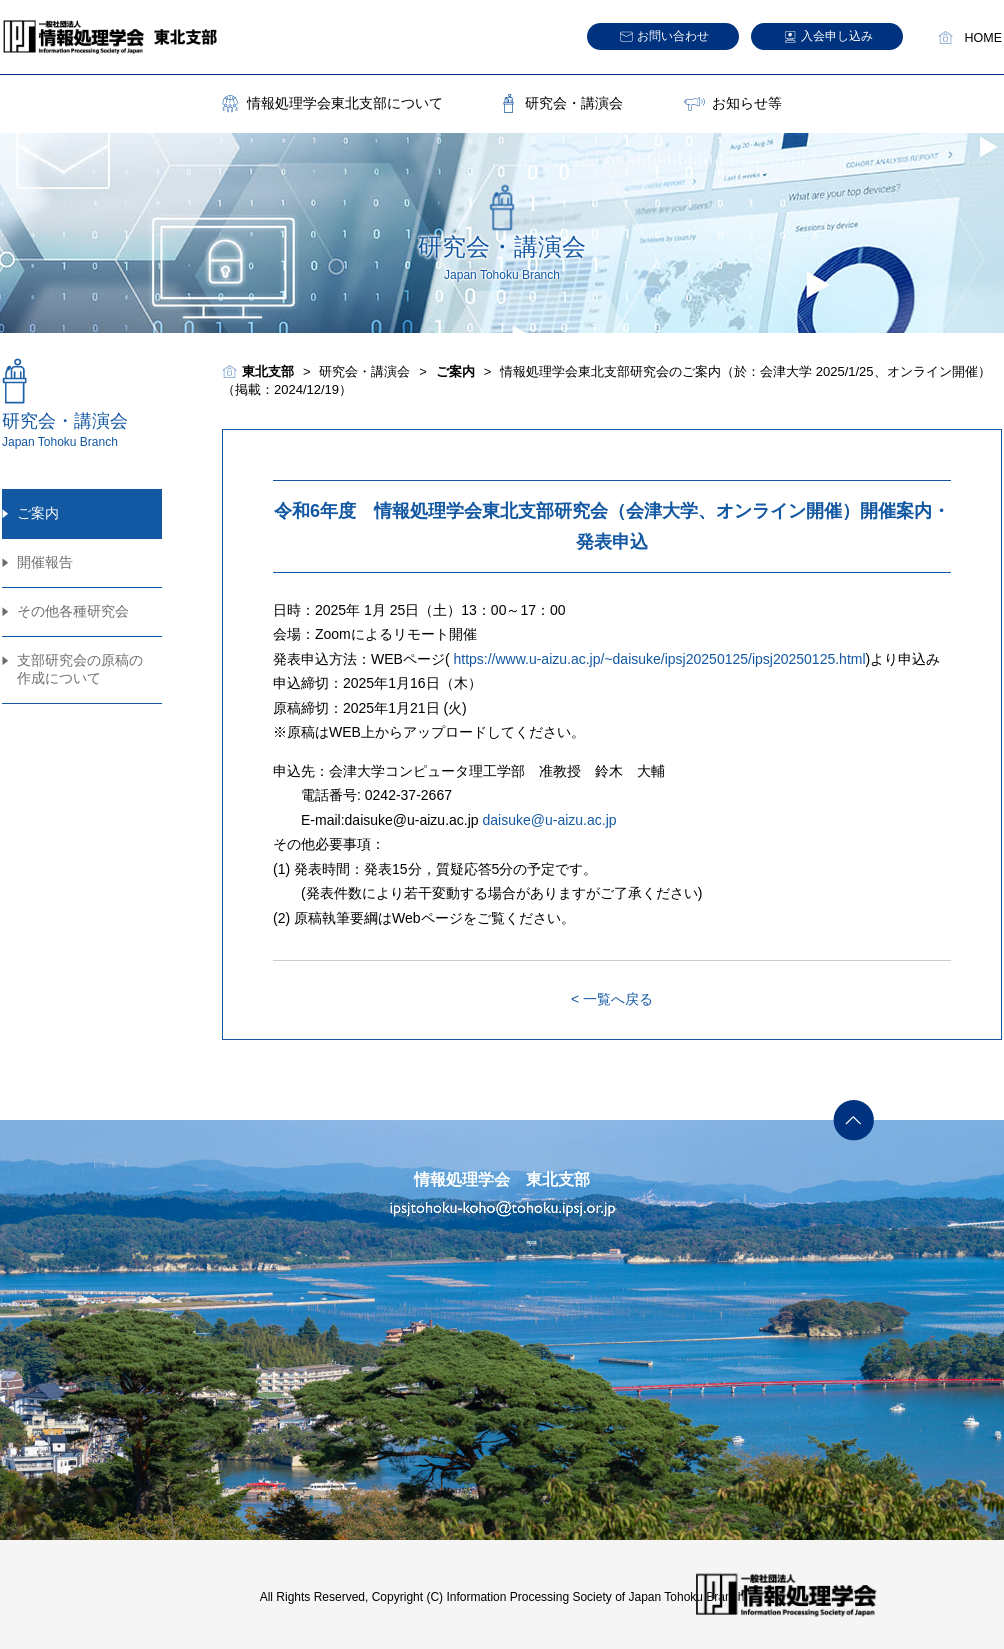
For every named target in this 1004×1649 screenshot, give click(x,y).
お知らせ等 (747, 103)
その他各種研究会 (73, 611)
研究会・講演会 (574, 103)
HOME (984, 38)
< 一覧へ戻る (612, 999)
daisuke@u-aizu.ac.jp (550, 820)
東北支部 (268, 371)
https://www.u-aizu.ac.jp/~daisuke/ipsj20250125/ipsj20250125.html (659, 659)
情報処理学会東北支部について (345, 103)
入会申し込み (837, 36)
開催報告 (45, 562)
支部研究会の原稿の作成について (80, 669)
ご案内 (38, 513)
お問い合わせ (673, 36)
